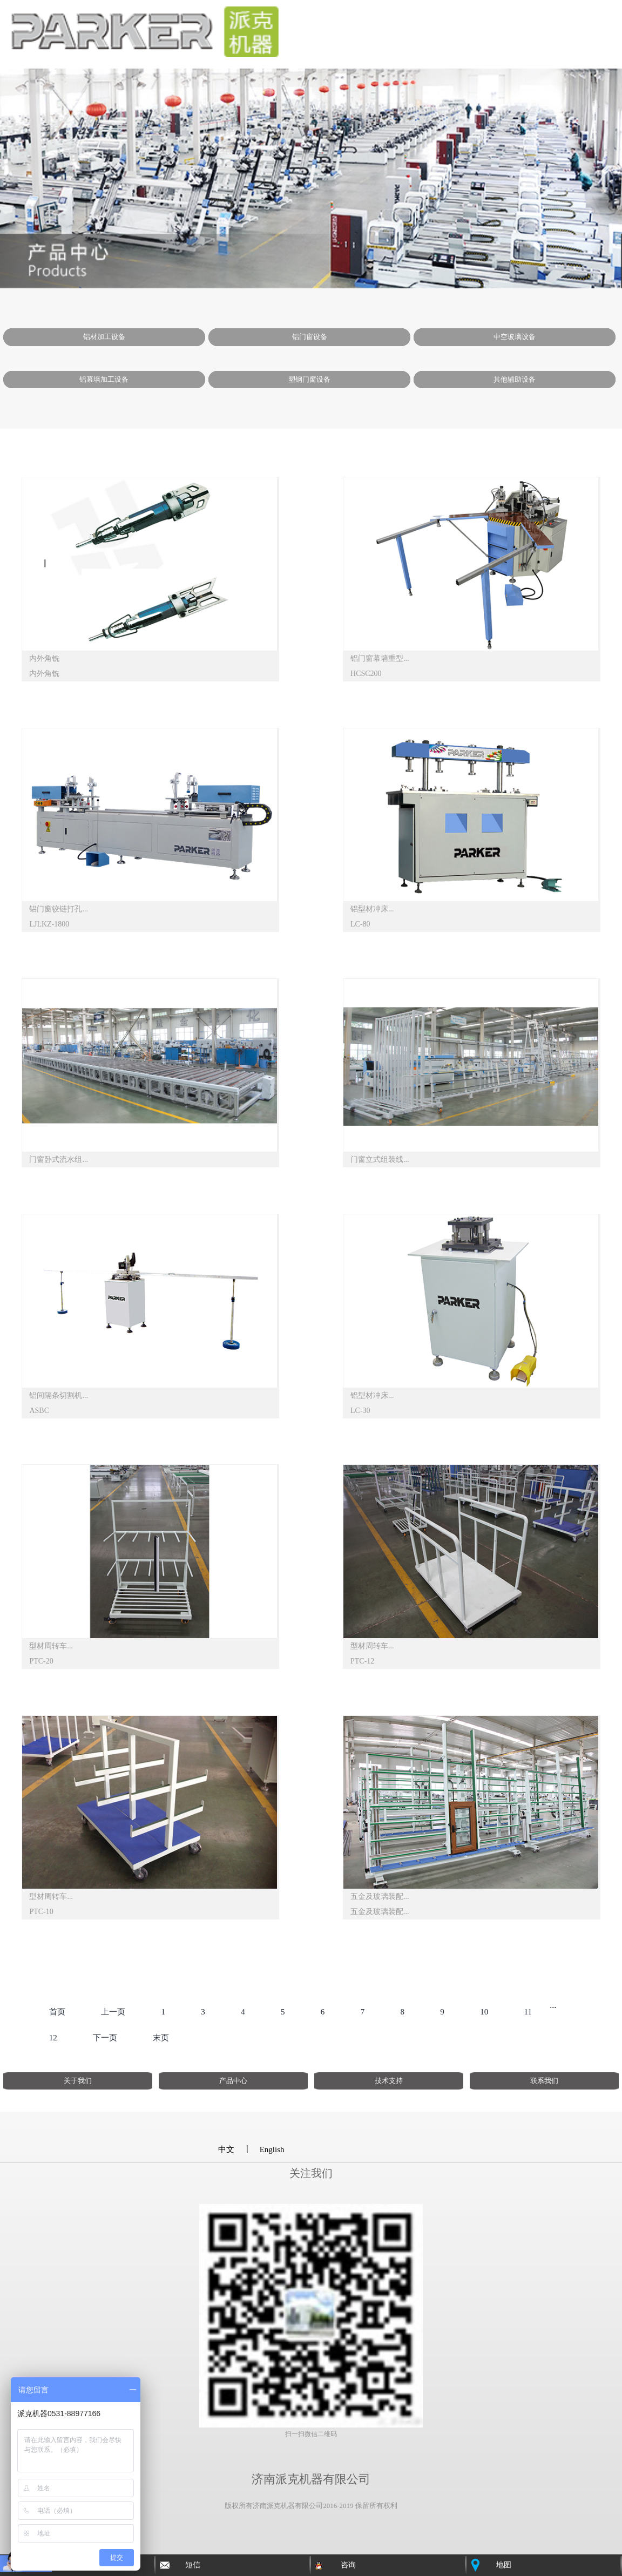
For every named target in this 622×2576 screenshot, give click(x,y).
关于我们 (78, 2081)
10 (484, 2011)
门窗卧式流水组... (58, 1159)
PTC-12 (362, 1661)
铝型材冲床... (372, 909)
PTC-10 (41, 1912)
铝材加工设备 (104, 337)
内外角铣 (44, 658)
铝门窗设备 (309, 337)
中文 (226, 2149)
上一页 (113, 2011)
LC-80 (360, 924)
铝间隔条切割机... (58, 1395)
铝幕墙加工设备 (104, 379)
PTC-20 (41, 1661)
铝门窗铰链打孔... (58, 909)
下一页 (105, 2037)
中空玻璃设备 (514, 337)
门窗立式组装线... (379, 1159)
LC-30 (360, 1411)
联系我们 (544, 2081)
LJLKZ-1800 (49, 924)
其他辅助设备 (514, 379)
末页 (161, 2037)
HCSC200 (366, 674)
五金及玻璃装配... (379, 1896)
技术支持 (389, 2081)
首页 (57, 2011)
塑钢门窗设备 (309, 379)
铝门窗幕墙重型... (379, 658)
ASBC (39, 1411)
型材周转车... (51, 1646)
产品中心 (233, 2081)
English (272, 2149)
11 (528, 2011)
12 (53, 2037)
